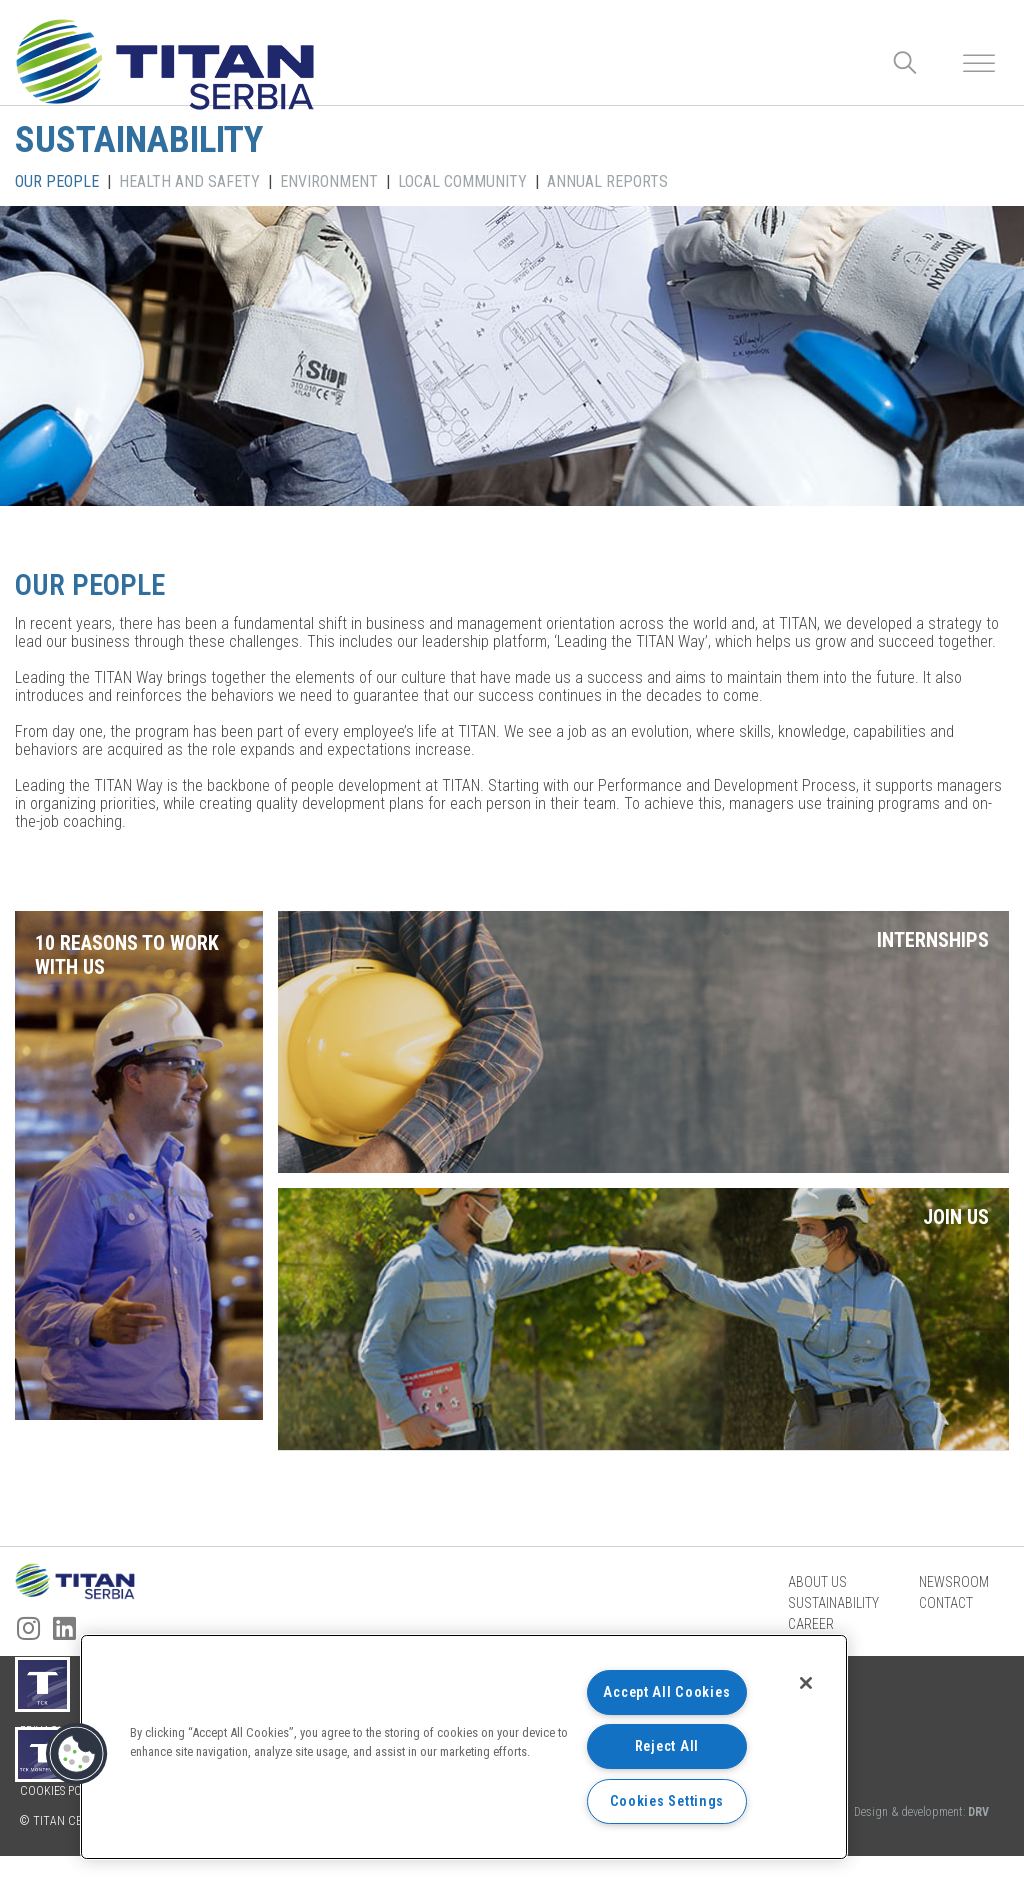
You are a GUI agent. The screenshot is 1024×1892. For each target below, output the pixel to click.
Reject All (667, 1746)
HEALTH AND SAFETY (189, 181)
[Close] (806, 1683)
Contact (946, 1638)
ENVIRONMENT (329, 181)
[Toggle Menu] (979, 63)
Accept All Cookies (666, 1692)
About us (817, 1617)
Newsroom (954, 1617)
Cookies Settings (667, 1801)
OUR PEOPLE (57, 181)
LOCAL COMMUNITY (462, 181)
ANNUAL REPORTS (607, 181)
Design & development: (921, 1848)
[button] (77, 1754)
